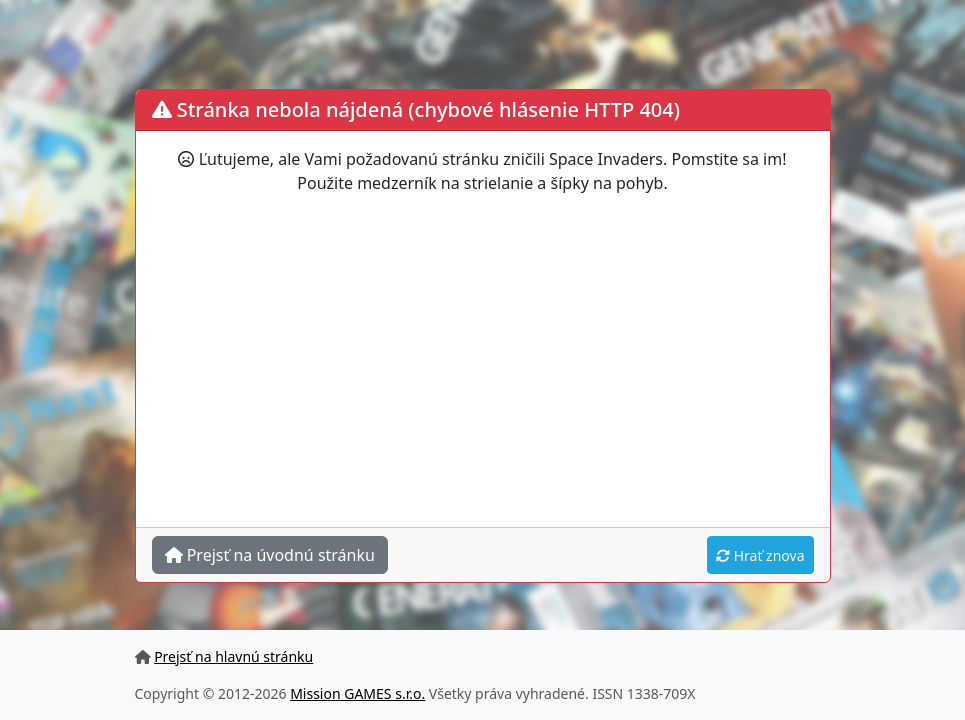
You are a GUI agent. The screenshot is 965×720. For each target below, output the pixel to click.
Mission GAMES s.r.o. (357, 693)
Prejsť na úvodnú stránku (270, 555)
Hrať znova (760, 555)
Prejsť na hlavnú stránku (233, 656)
